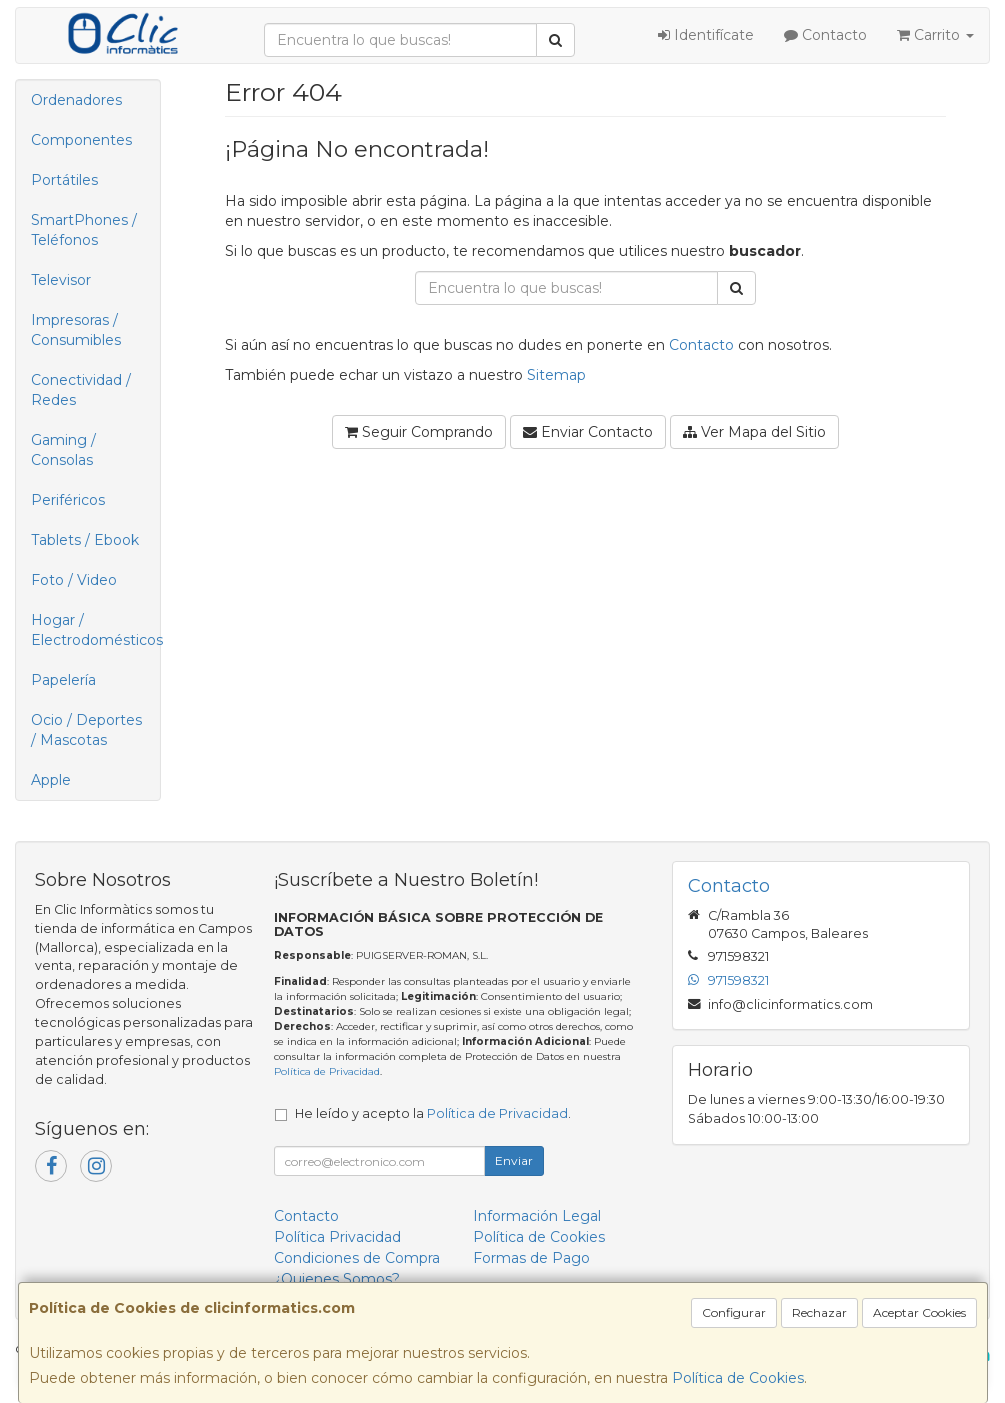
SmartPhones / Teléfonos (84, 230)
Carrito (935, 35)
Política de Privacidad (327, 1071)
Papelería (63, 680)
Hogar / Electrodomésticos (95, 630)
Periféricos (68, 500)
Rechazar (819, 1312)
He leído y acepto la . (433, 1113)
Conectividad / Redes (81, 390)
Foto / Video (74, 580)
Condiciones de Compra (357, 1258)
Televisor (61, 280)
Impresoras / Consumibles (76, 330)
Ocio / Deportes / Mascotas (86, 730)
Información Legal (537, 1216)
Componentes (81, 140)
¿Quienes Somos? (337, 1279)
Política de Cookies (738, 1378)
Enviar (514, 1160)
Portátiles (64, 180)
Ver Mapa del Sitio (754, 432)
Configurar (734, 1312)
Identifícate (706, 35)
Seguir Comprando (419, 432)
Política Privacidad (337, 1237)
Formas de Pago (531, 1258)
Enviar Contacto (588, 432)
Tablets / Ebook (85, 540)
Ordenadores (76, 100)
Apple (51, 780)
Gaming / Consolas (63, 450)
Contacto (825, 35)
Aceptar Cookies (919, 1312)
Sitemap (556, 375)
